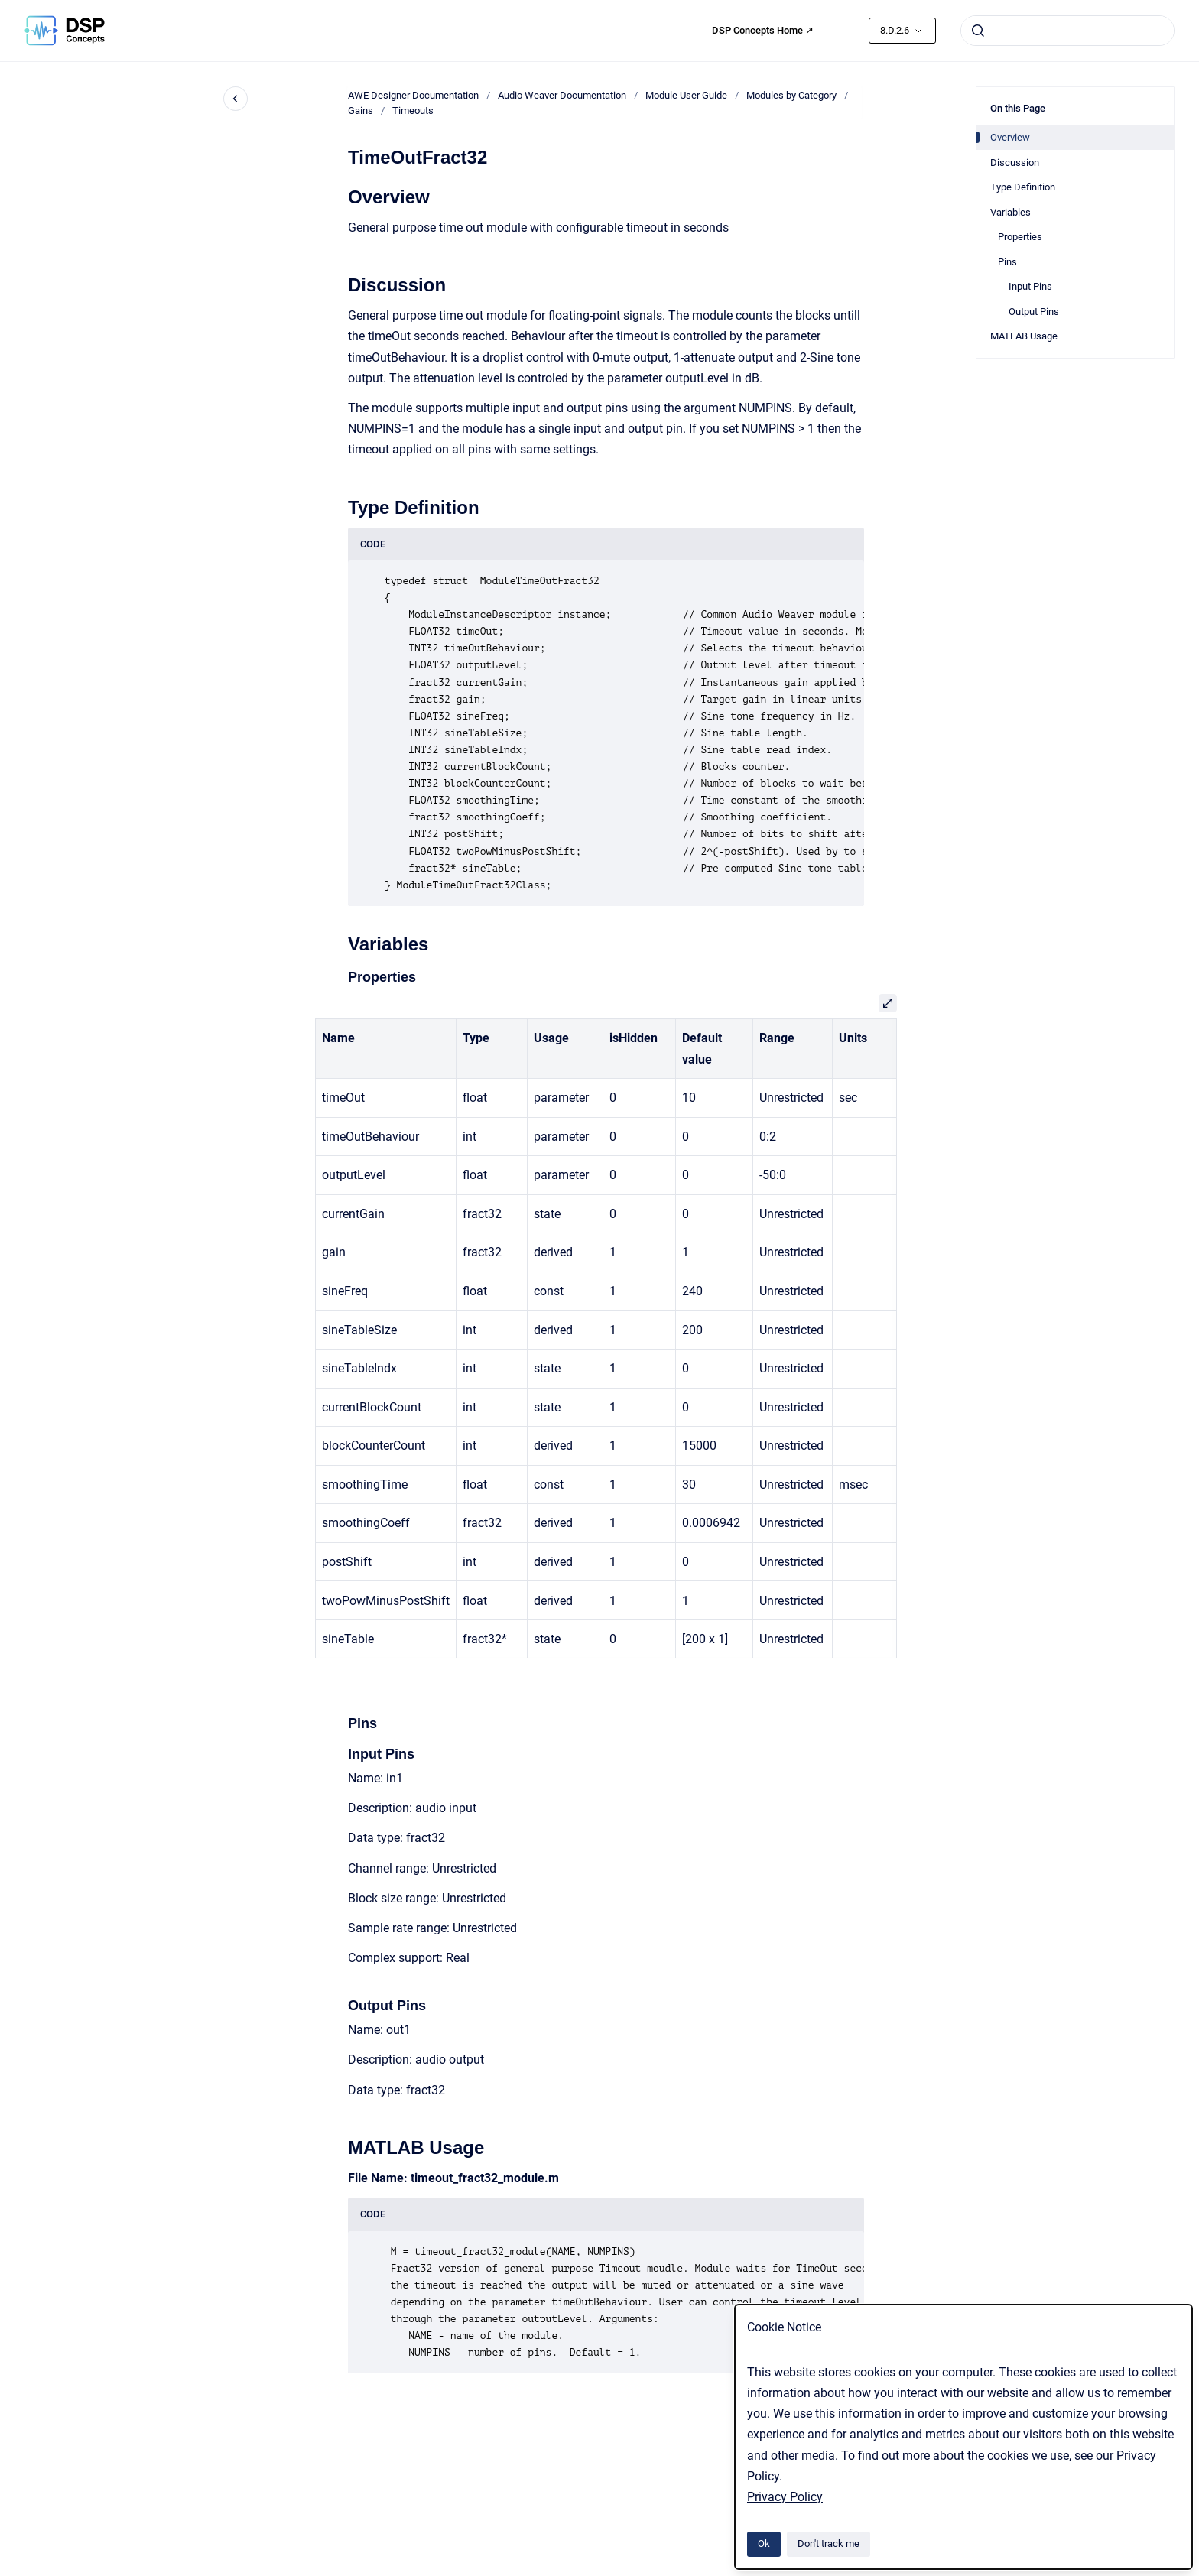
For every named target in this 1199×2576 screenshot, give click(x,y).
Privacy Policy (785, 2497)
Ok (764, 2543)
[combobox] (1067, 30)
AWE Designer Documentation (413, 95)
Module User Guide (686, 95)
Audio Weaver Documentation (562, 95)
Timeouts (413, 110)
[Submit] (978, 30)
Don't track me (828, 2543)
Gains (360, 110)
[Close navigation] (235, 98)
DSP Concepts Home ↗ (763, 30)
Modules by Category (791, 95)
